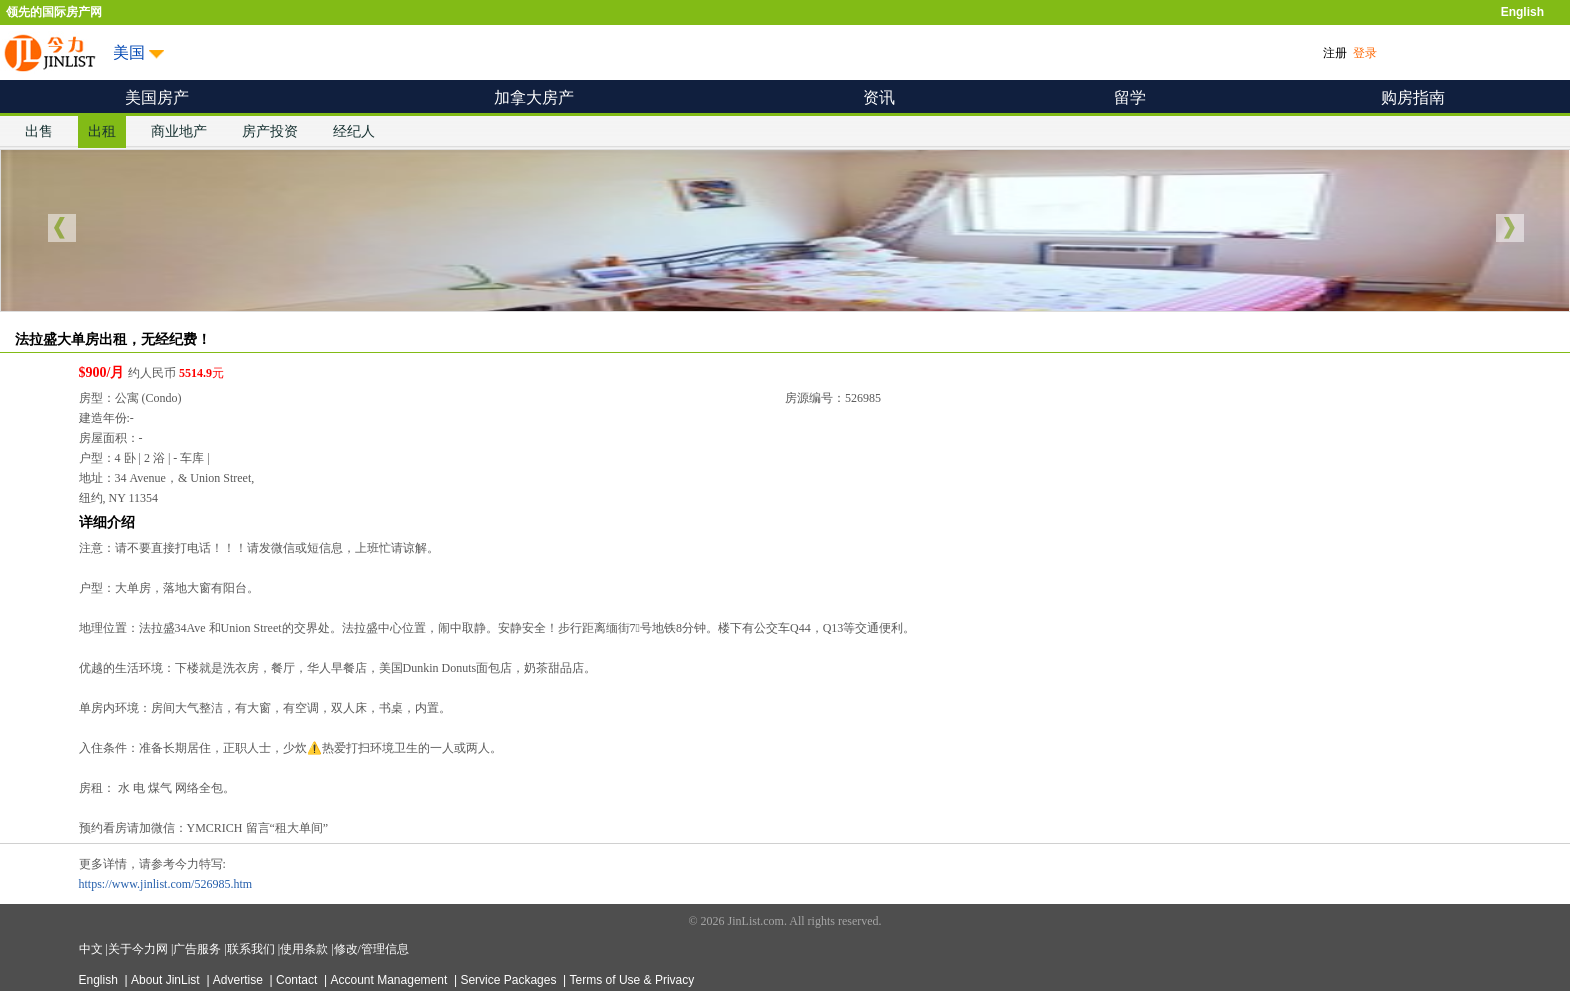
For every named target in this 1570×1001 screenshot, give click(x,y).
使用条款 (305, 949)
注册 (1335, 53)
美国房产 (157, 97)
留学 (1130, 97)
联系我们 (252, 949)
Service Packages (509, 980)
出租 (102, 131)
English (1522, 12)
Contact (298, 980)
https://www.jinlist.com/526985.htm (166, 884)
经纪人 (354, 131)
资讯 (879, 97)
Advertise (239, 980)
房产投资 (270, 131)
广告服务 (198, 949)
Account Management (391, 980)
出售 (39, 131)
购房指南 (1413, 97)
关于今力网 (139, 949)
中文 (92, 949)
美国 (129, 52)
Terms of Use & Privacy (632, 980)
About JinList (167, 980)
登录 (1365, 53)
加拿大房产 (534, 97)
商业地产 (179, 131)
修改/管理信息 (371, 949)
